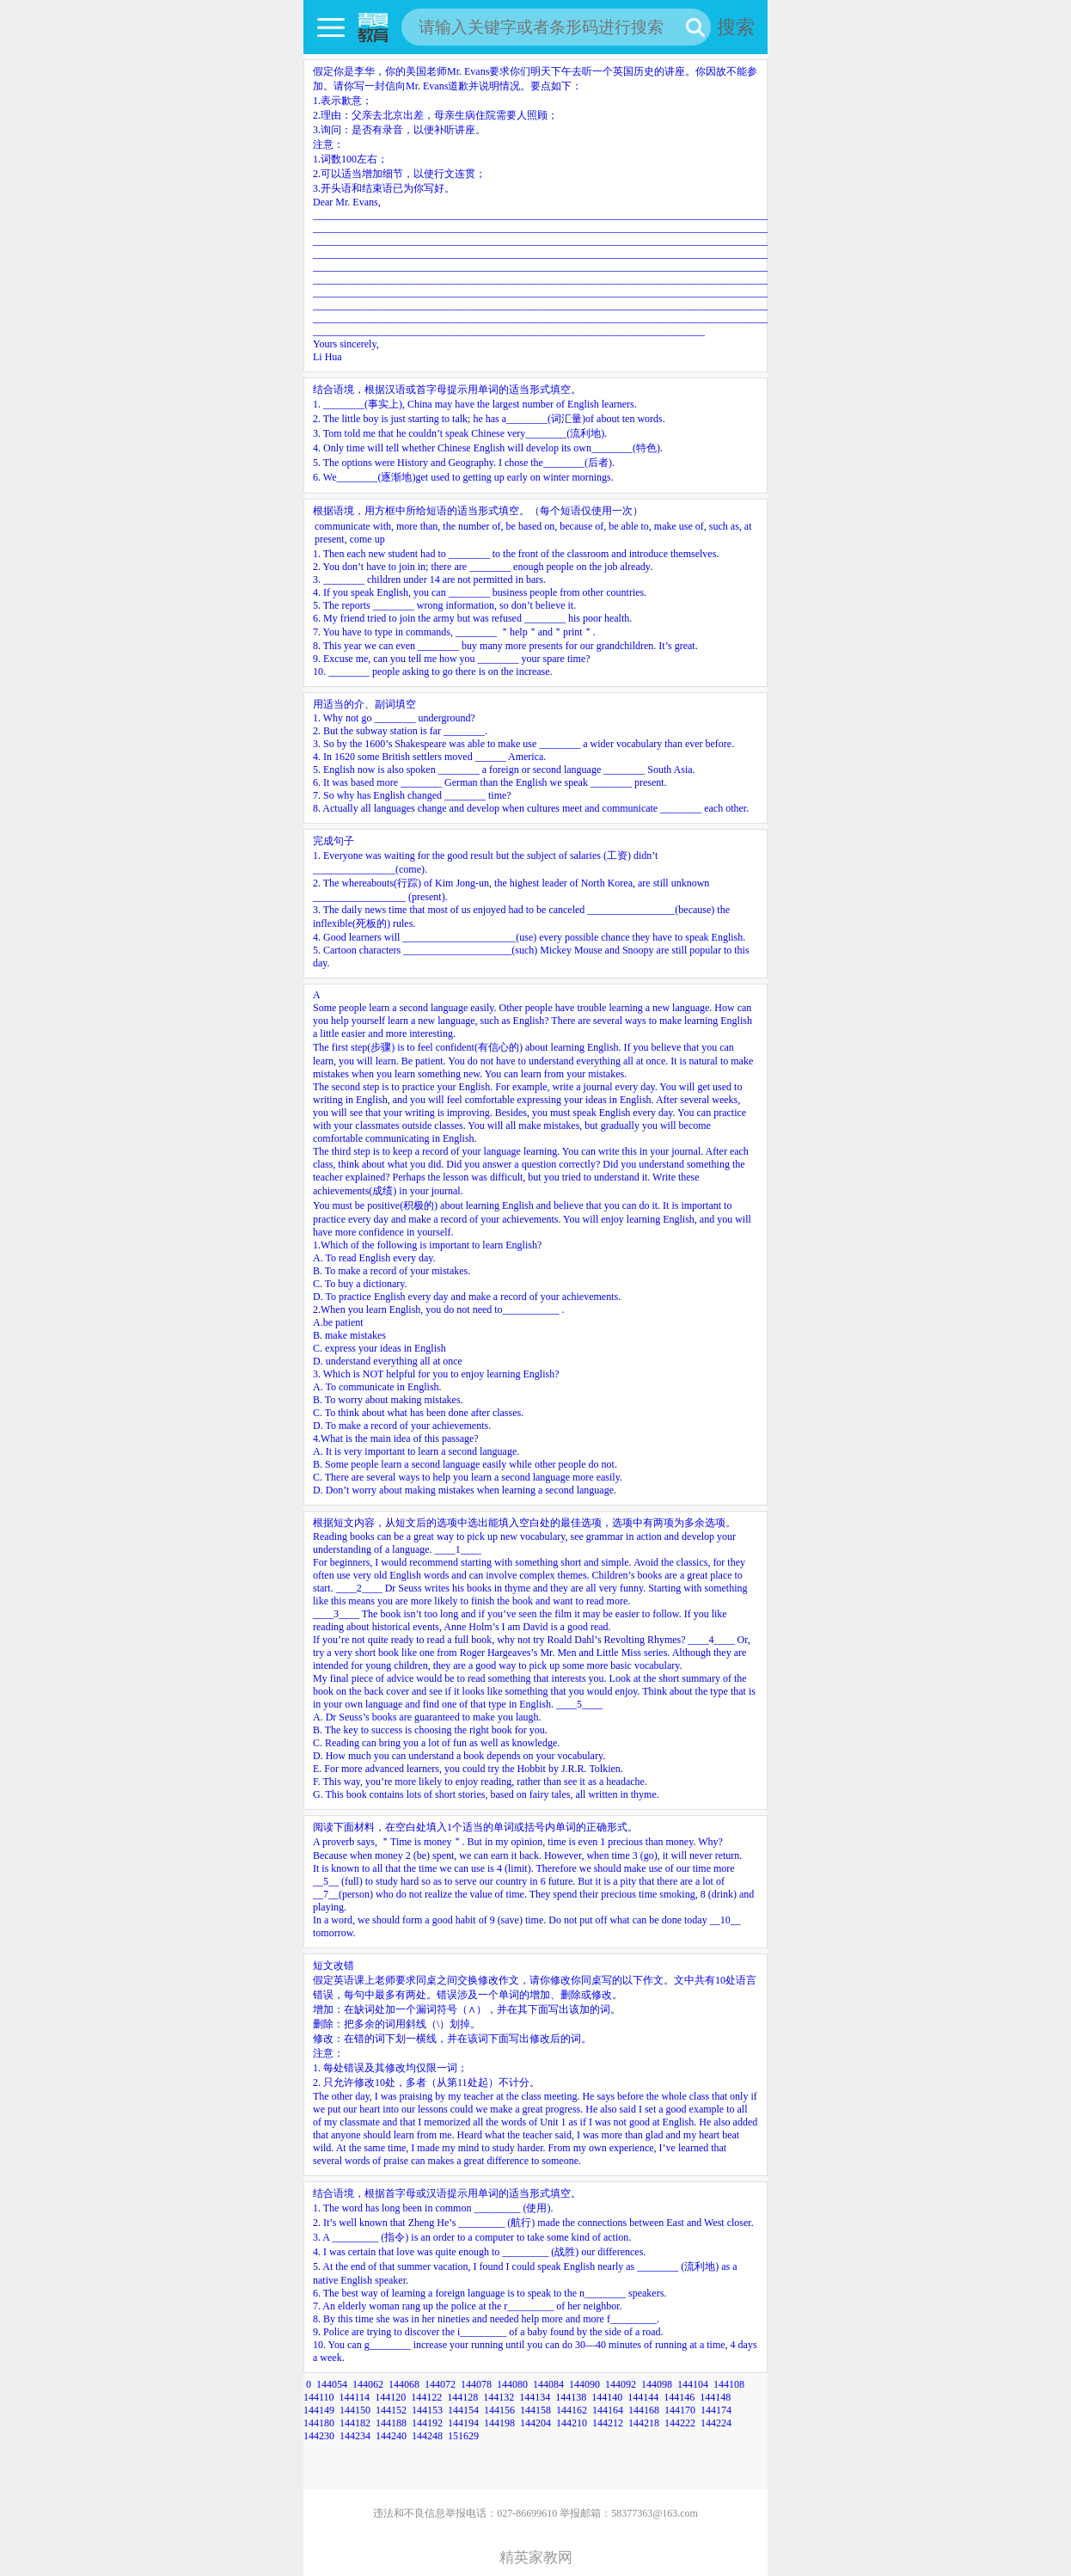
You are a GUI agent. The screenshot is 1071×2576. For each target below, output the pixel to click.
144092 (620, 2384)
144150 (355, 2410)
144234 (355, 2436)
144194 (463, 2423)
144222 (679, 2423)
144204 (535, 2423)
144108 (728, 2384)
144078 (476, 2384)
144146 (679, 2397)
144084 (548, 2384)
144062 (367, 2384)
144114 (355, 2397)
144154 (463, 2410)
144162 (571, 2410)
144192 (427, 2423)
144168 (643, 2410)
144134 (534, 2397)
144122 (426, 2397)
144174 (716, 2410)
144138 (570, 2397)
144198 (499, 2423)
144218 (643, 2423)
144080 (512, 2384)
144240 (391, 2436)
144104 (692, 2384)
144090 (584, 2384)
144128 (462, 2397)
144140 (606, 2397)
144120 (390, 2397)
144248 (427, 2436)
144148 (715, 2397)
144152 (391, 2410)
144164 (607, 2410)
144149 (318, 2410)
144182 (355, 2423)
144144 (642, 2397)
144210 (571, 2423)
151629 (463, 2436)
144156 (499, 2410)
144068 (404, 2384)
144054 (331, 2384)
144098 (656, 2384)
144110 (318, 2397)
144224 (716, 2423)
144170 (679, 2410)
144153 (427, 2410)
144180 (318, 2423)
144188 (391, 2423)
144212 (607, 2423)
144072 (440, 2384)
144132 (498, 2397)
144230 (318, 2436)
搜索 (736, 27)
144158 (535, 2410)
